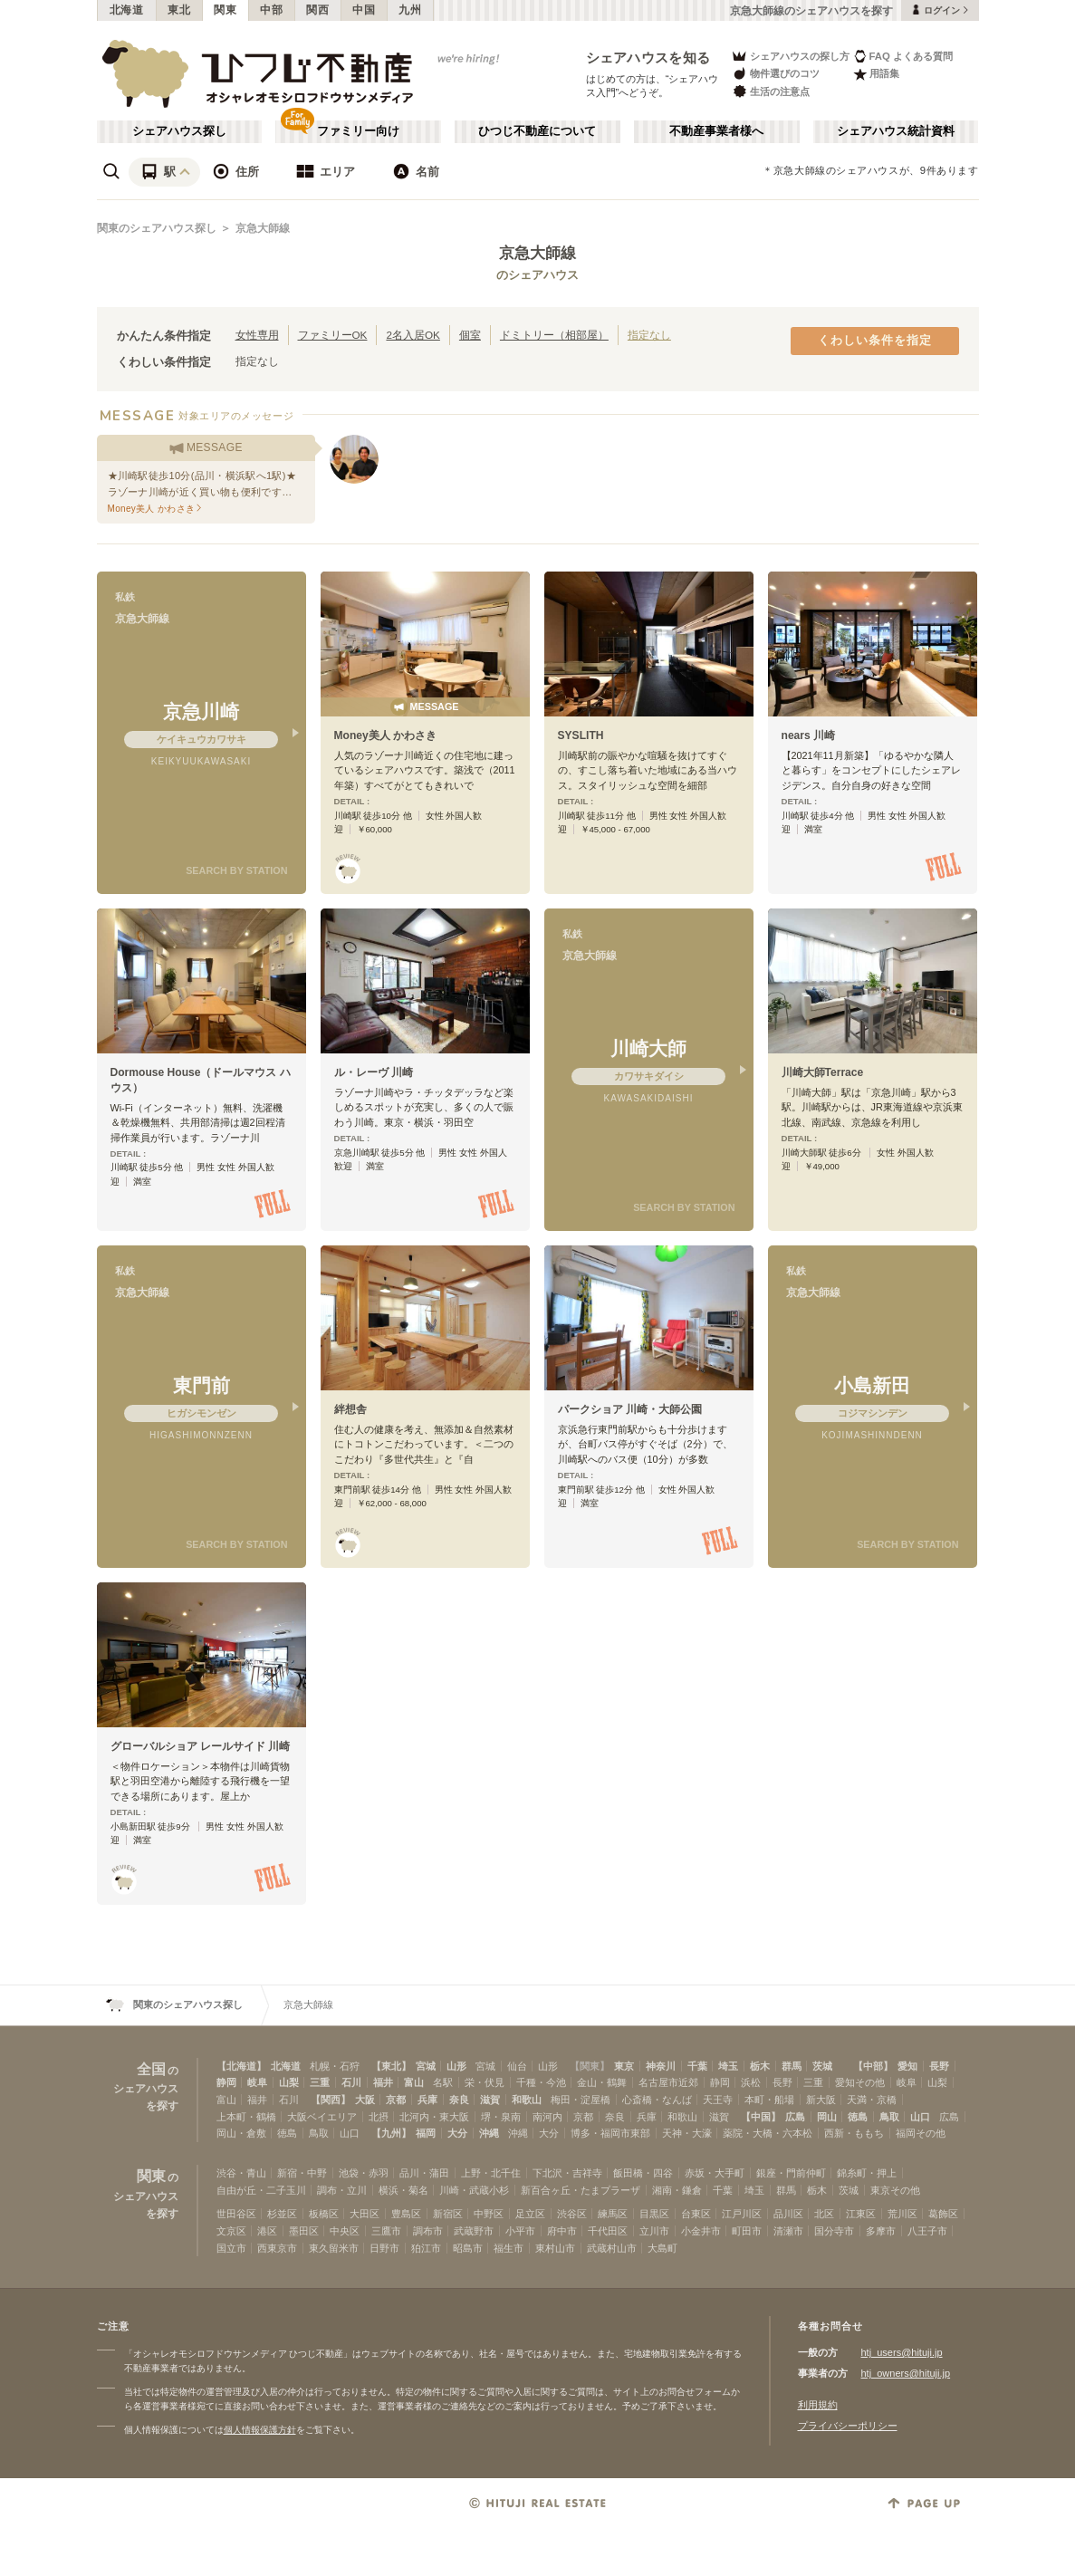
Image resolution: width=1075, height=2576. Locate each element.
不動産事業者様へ (716, 131)
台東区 (696, 2213)
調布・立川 (342, 2190)
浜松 (751, 2082)
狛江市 (426, 2248)
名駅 (443, 2082)
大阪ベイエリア (322, 2116)
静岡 (226, 2082)
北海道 (127, 10)
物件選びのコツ (775, 74)
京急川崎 (201, 711)
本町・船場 (769, 2099)
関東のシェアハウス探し (156, 228)
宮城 (426, 2066)
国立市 (231, 2248)
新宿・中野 (302, 2172)
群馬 (791, 2066)
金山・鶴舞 (602, 2082)
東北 (179, 10)
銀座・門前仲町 (791, 2172)
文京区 (231, 2230)
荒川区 (902, 2213)
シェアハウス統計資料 (896, 131)
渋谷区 (572, 2213)
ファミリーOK (333, 335)
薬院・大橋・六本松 (767, 2133)
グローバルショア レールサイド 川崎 (200, 1746)
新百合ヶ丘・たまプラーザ (580, 2190)
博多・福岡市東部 (610, 2133)
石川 (351, 2082)
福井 (383, 2082)
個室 (470, 335)
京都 (396, 2099)
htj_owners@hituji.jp (906, 2373)
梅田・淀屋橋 (580, 2099)
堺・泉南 (501, 2116)
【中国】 (761, 2116)
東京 (624, 2066)
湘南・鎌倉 (677, 2190)
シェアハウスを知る (648, 57)
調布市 (428, 2230)
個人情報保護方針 (260, 2430)
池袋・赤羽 (364, 2172)
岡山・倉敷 (241, 2133)
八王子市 (927, 2230)
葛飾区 (943, 2213)
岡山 (827, 2116)
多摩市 (881, 2230)
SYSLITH (581, 735)
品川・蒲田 (424, 2172)
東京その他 (895, 2190)
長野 (939, 2066)
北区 (824, 2213)
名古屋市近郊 (668, 2082)
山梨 (289, 2082)
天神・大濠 (687, 2133)
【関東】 (589, 2066)
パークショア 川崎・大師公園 (630, 1409)
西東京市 (277, 2248)
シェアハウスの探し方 (790, 55)
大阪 (365, 2099)
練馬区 (613, 2213)
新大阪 (821, 2099)
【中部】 (873, 2066)
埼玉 (728, 2066)
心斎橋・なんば (657, 2099)
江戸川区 (742, 2213)
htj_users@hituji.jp (902, 2352)
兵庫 (427, 2099)
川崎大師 (648, 1048)
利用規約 (818, 2404)
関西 (317, 10)
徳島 (858, 2116)
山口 (920, 2116)
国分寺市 (834, 2230)
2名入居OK (412, 335)
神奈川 (661, 2066)
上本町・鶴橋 (246, 2116)
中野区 (489, 2213)
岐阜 (257, 2082)
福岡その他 (920, 2133)
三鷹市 (386, 2230)
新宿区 (448, 2213)
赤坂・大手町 (714, 2172)
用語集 (876, 74)
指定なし (649, 335)
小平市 (520, 2230)
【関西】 (330, 2099)
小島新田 (872, 1385)
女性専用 (257, 335)
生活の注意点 (770, 91)
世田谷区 (236, 2213)
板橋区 (324, 2213)
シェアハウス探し (179, 131)
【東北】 (391, 2066)
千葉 (697, 2066)
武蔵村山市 (612, 2248)
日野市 (384, 2248)
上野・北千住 (491, 2172)
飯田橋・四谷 (643, 2172)
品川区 (788, 2213)
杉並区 (282, 2213)
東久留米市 (334, 2248)
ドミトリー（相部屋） (554, 335)
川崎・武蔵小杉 (474, 2190)
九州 (409, 10)
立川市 (654, 2230)
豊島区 (406, 2213)
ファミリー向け (358, 131)
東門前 (201, 1385)
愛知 (907, 2066)
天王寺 (718, 2099)
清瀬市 (788, 2230)
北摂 (379, 2116)
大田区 (364, 2213)
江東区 (861, 2213)
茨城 (822, 2066)
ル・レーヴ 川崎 (373, 1072)
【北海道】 (241, 2066)
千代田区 (608, 2230)
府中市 (562, 2230)
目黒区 (654, 2213)
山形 (456, 2066)
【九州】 (391, 2133)
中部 (271, 10)
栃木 (760, 2066)
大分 (457, 2133)
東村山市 (555, 2248)
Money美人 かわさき (385, 735)
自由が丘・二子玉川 (261, 2190)
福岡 (426, 2133)
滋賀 (490, 2099)
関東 (225, 10)
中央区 (345, 2230)
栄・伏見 (484, 2082)
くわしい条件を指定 (875, 340)
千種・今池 (541, 2082)
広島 (795, 2116)
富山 (414, 2082)
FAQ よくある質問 (903, 55)
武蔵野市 (474, 2230)
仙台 (517, 2066)
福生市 (508, 2248)
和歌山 (527, 2099)
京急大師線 (262, 228)
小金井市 (701, 2230)
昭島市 (468, 2248)
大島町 (662, 2248)
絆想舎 (350, 1409)
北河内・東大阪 (434, 2116)
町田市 (747, 2230)
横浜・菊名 (403, 2190)
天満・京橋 (872, 2099)
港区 (267, 2230)
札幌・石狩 (335, 2066)
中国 (363, 10)
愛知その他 (860, 2082)
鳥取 (889, 2116)
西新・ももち (854, 2133)
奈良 (459, 2099)
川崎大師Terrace (823, 1072)
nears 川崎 (809, 735)
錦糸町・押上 (867, 2172)
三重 (320, 2082)
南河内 (547, 2116)
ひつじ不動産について (537, 131)
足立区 (530, 2213)
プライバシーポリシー (847, 2425)
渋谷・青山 (241, 2172)
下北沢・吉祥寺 (567, 2172)
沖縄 (489, 2133)
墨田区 (304, 2230)
